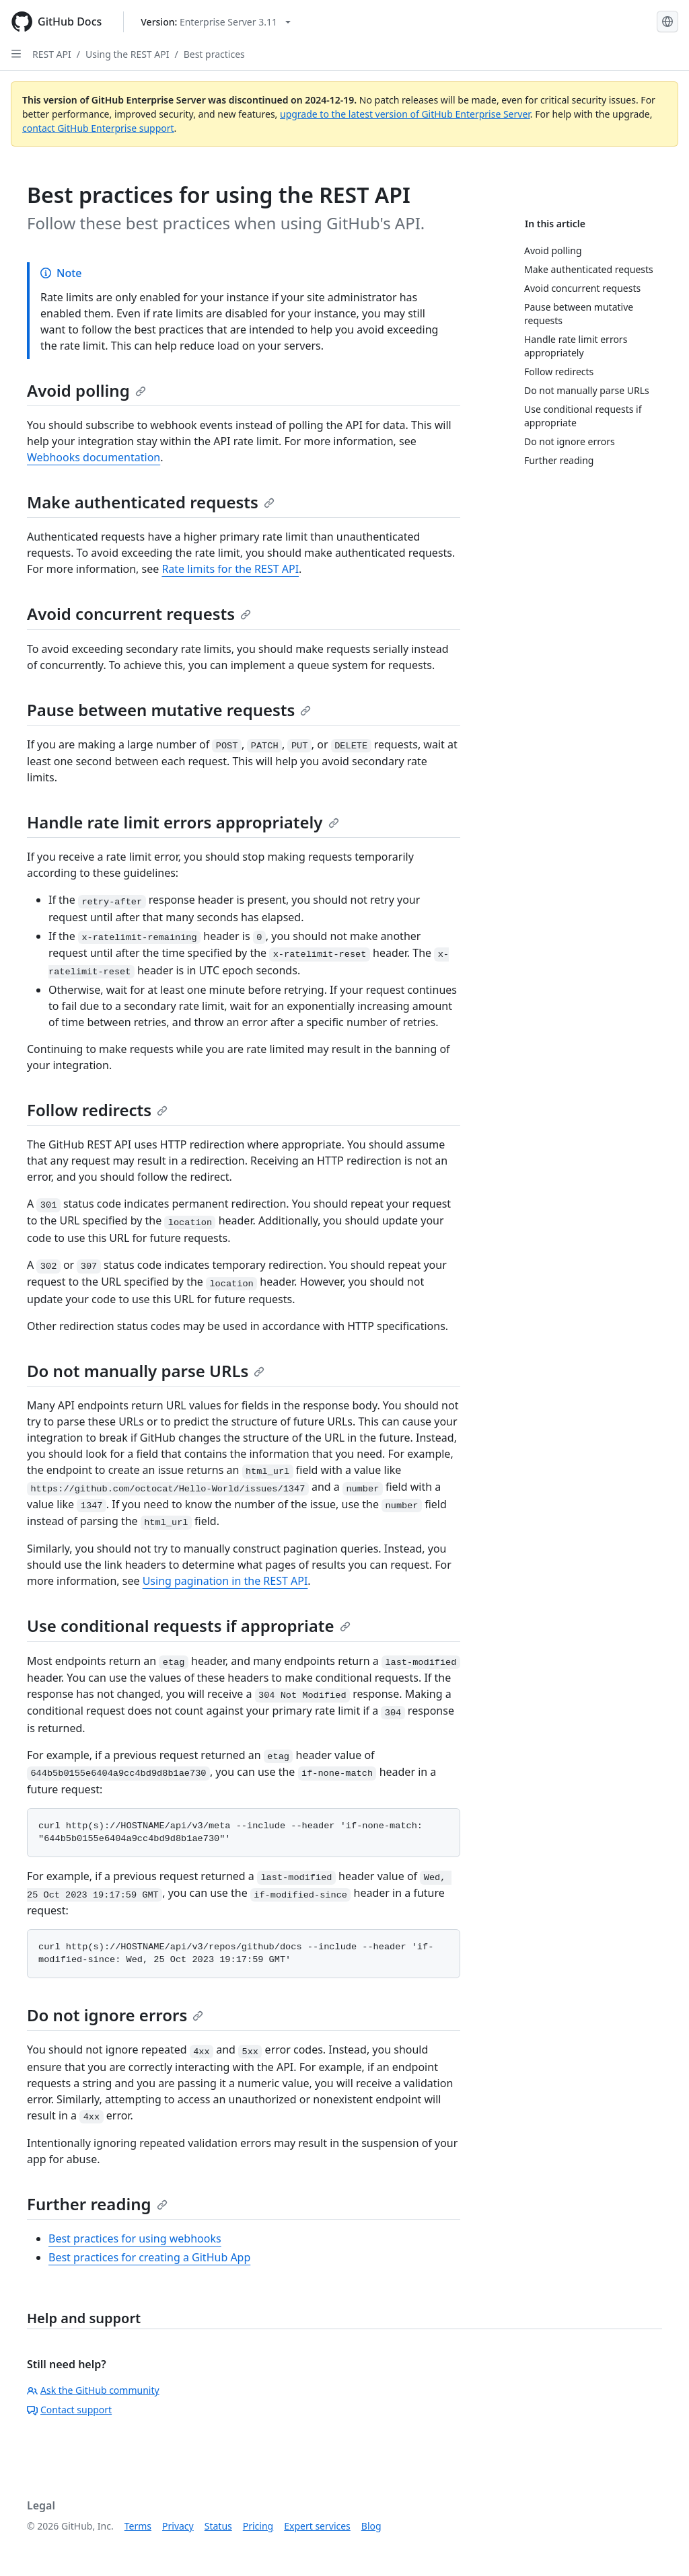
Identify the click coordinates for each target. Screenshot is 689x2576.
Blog (371, 2526)
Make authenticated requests (151, 502)
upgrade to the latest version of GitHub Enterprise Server (405, 114)
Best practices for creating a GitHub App (149, 2257)
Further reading (97, 2204)
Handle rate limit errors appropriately (183, 822)
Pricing (258, 2526)
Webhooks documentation (93, 457)
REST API (51, 54)
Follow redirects (97, 1110)
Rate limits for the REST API (230, 568)
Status (218, 2526)
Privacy (178, 2526)
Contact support (69, 2409)
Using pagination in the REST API (225, 1580)
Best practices (214, 54)
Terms (137, 2526)
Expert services (317, 2526)
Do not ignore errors (115, 2015)
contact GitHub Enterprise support (98, 128)
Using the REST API (127, 54)
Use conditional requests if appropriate (189, 1625)
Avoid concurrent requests (139, 613)
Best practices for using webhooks (134, 2238)
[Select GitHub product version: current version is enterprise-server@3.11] (216, 21)
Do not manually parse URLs (145, 1371)
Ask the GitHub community (93, 2390)
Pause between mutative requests (169, 710)
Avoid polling (86, 390)
